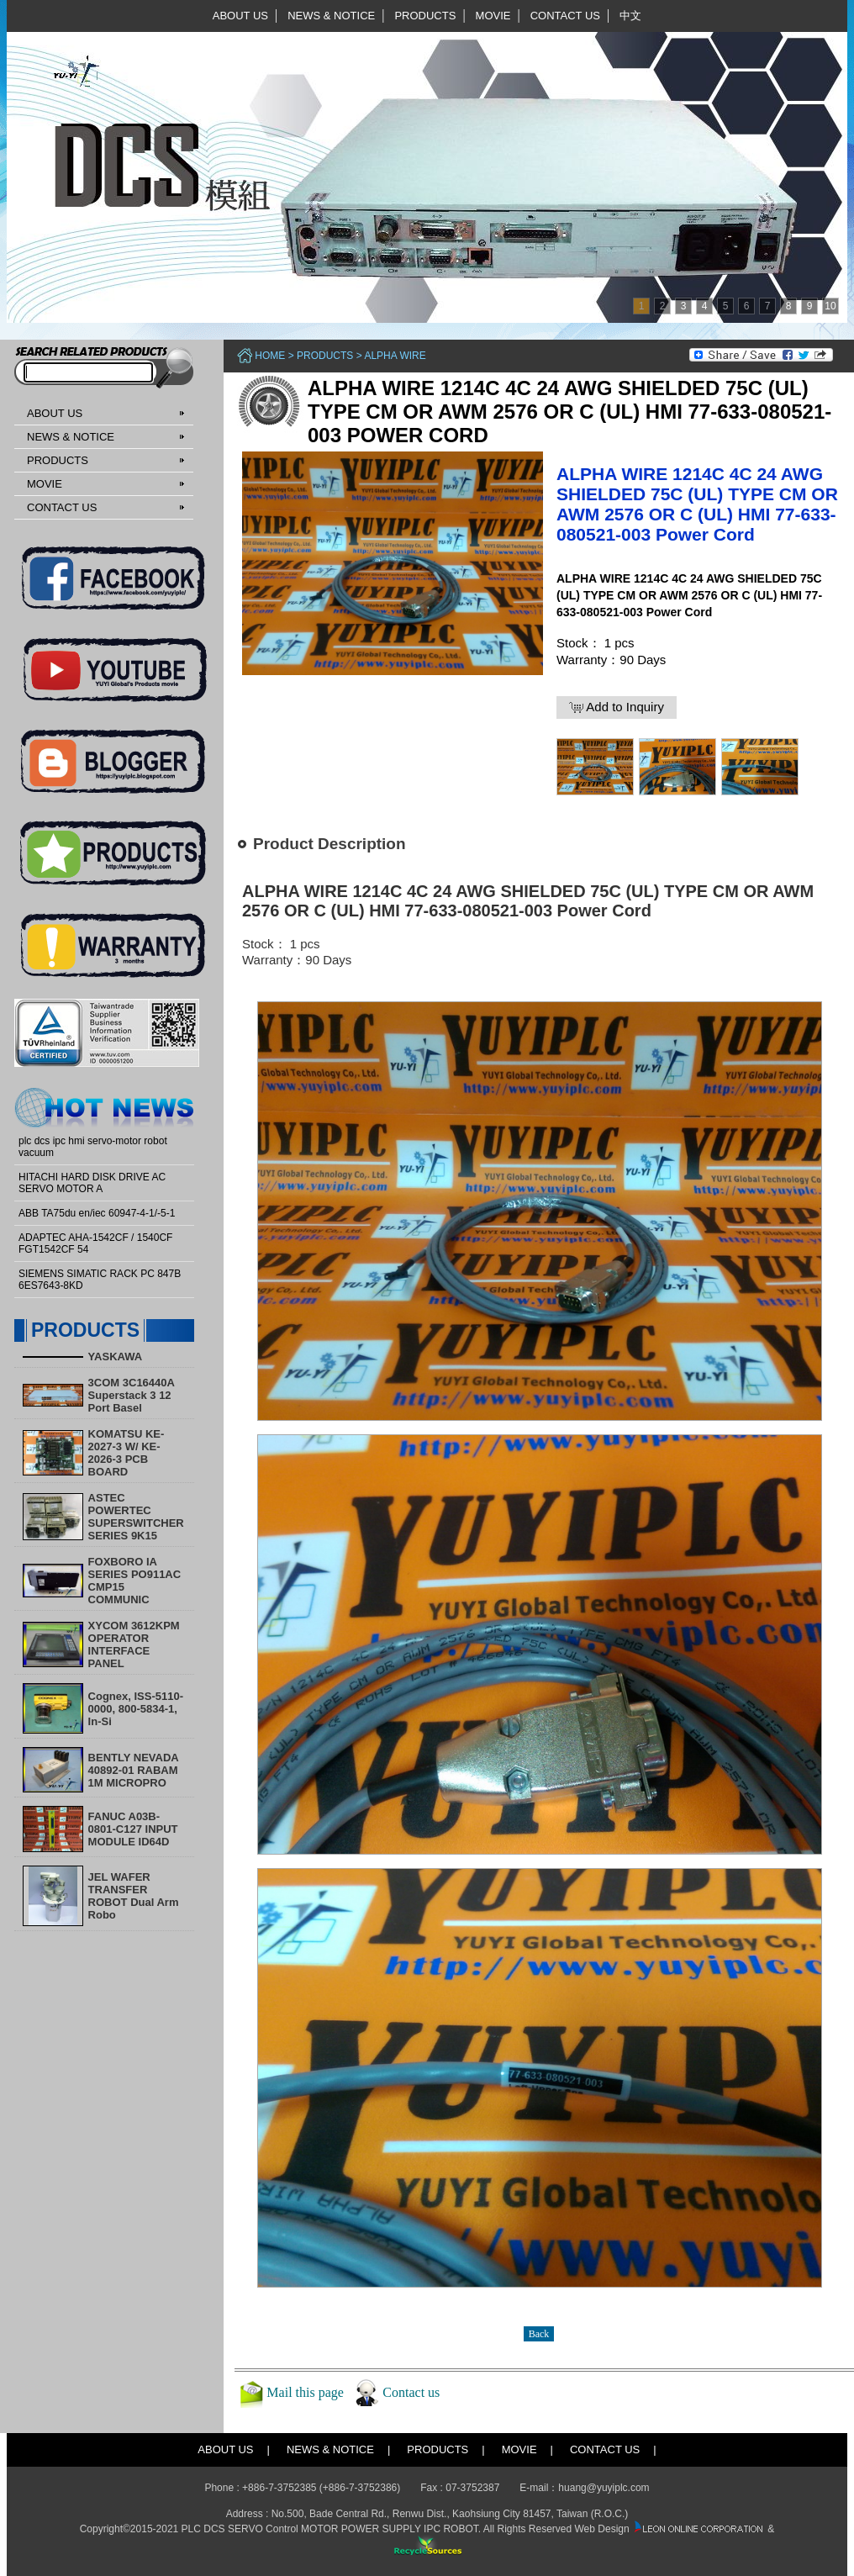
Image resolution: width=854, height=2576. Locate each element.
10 (830, 306)
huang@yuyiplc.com (603, 2488)
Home (270, 356)
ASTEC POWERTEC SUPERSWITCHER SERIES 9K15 (136, 1516)
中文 (630, 15)
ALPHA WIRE (394, 356)
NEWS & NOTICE (331, 15)
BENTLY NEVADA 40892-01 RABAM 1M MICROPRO (133, 1770)
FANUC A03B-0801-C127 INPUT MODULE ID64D (133, 1829)
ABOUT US (240, 15)
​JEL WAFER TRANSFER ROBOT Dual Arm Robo (133, 1896)
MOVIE (493, 15)
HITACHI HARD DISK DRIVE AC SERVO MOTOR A (92, 1183)
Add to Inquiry (616, 707)
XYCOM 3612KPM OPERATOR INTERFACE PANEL (134, 1644)
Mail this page (305, 2392)
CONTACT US (565, 15)
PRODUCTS (425, 15)
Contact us (411, 2392)
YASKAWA (115, 1356)
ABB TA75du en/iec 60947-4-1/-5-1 (96, 1213)
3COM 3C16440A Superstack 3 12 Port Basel (131, 1395)
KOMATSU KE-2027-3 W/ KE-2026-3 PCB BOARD (126, 1453)
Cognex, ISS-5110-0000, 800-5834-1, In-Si (135, 1709)
